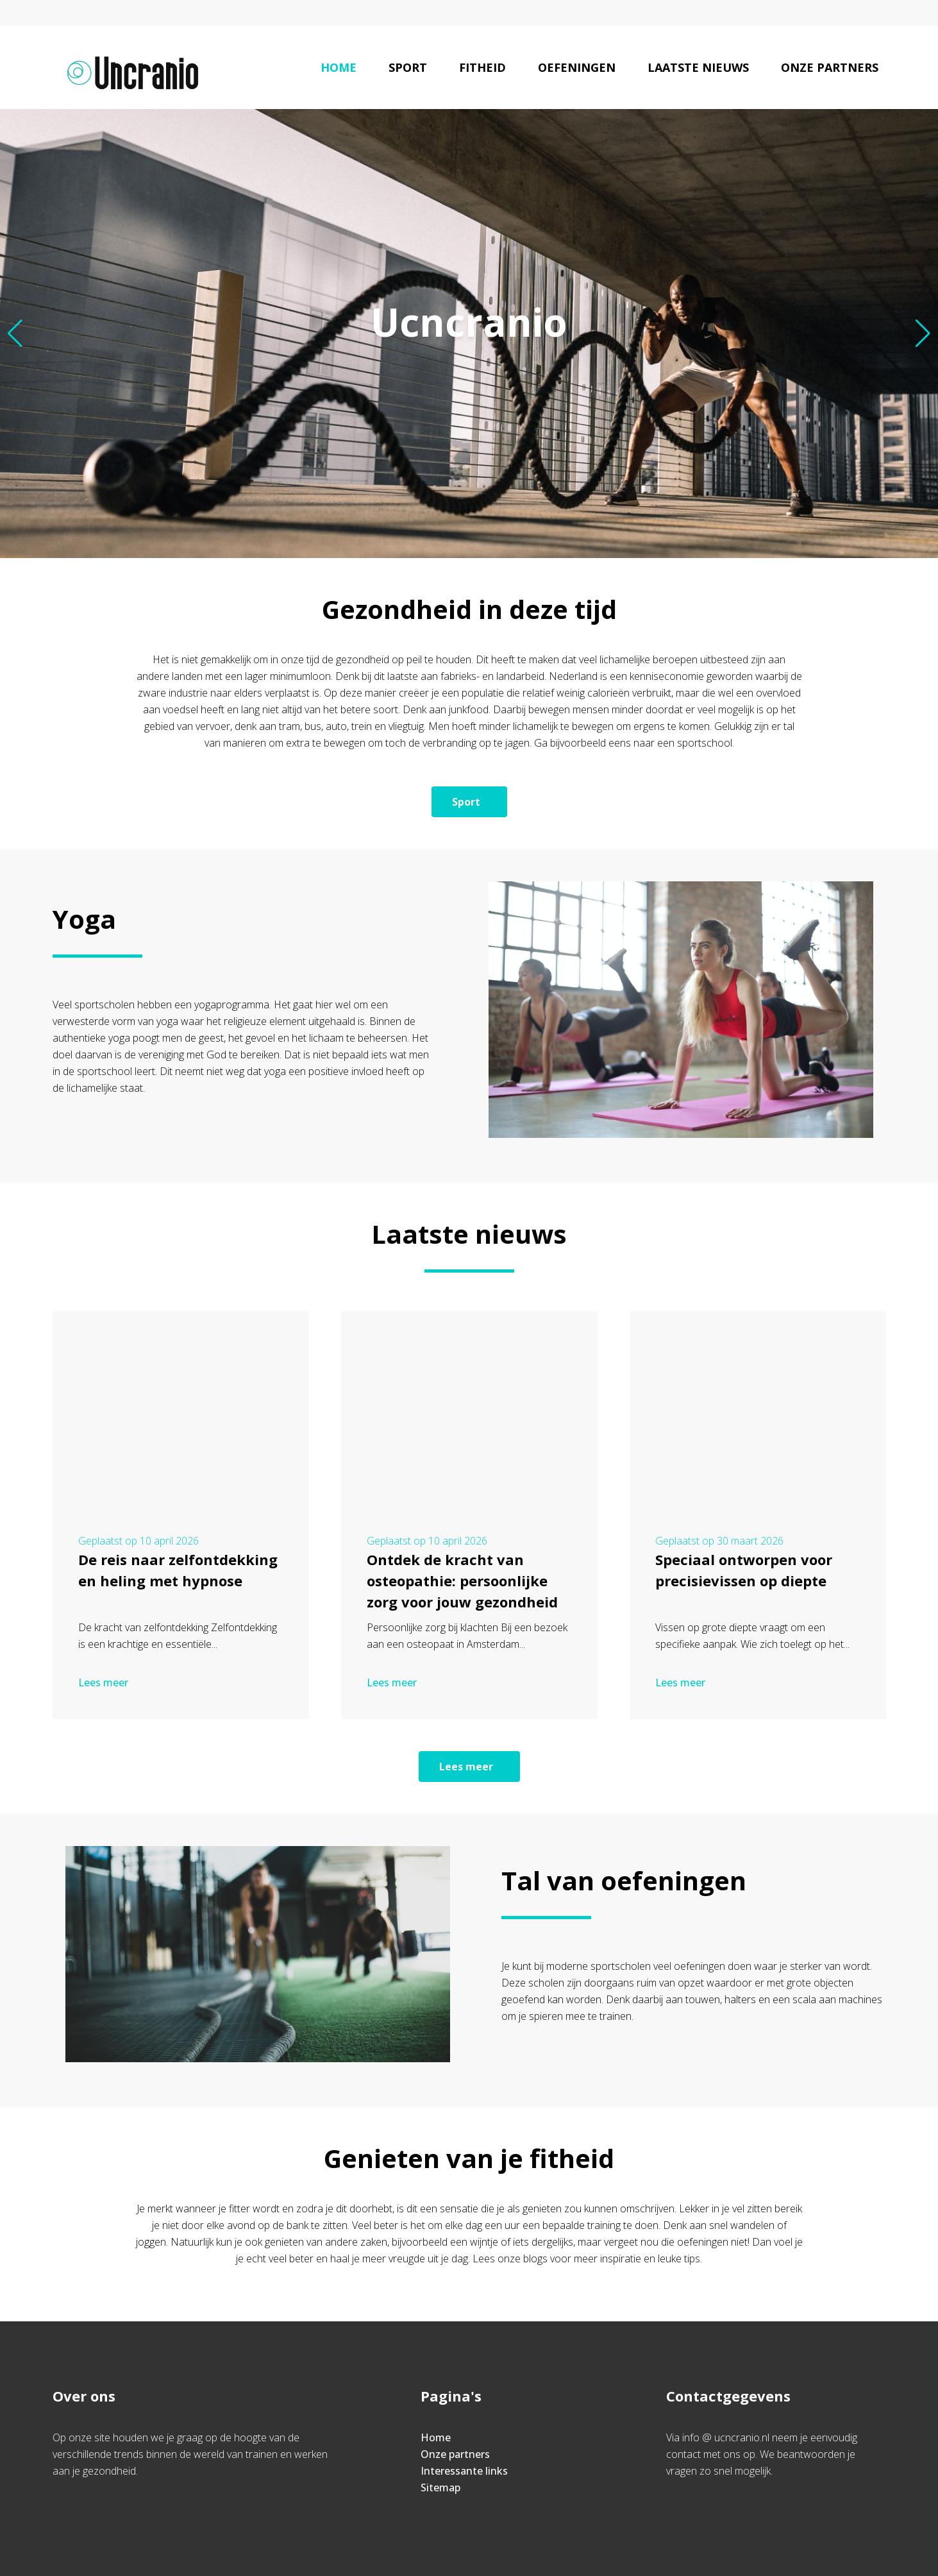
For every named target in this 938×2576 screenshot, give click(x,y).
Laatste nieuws (698, 67)
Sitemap (440, 2487)
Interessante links (464, 2471)
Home (338, 67)
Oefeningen (577, 67)
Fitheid (482, 67)
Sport (408, 67)
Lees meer (104, 1682)
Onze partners (829, 67)
